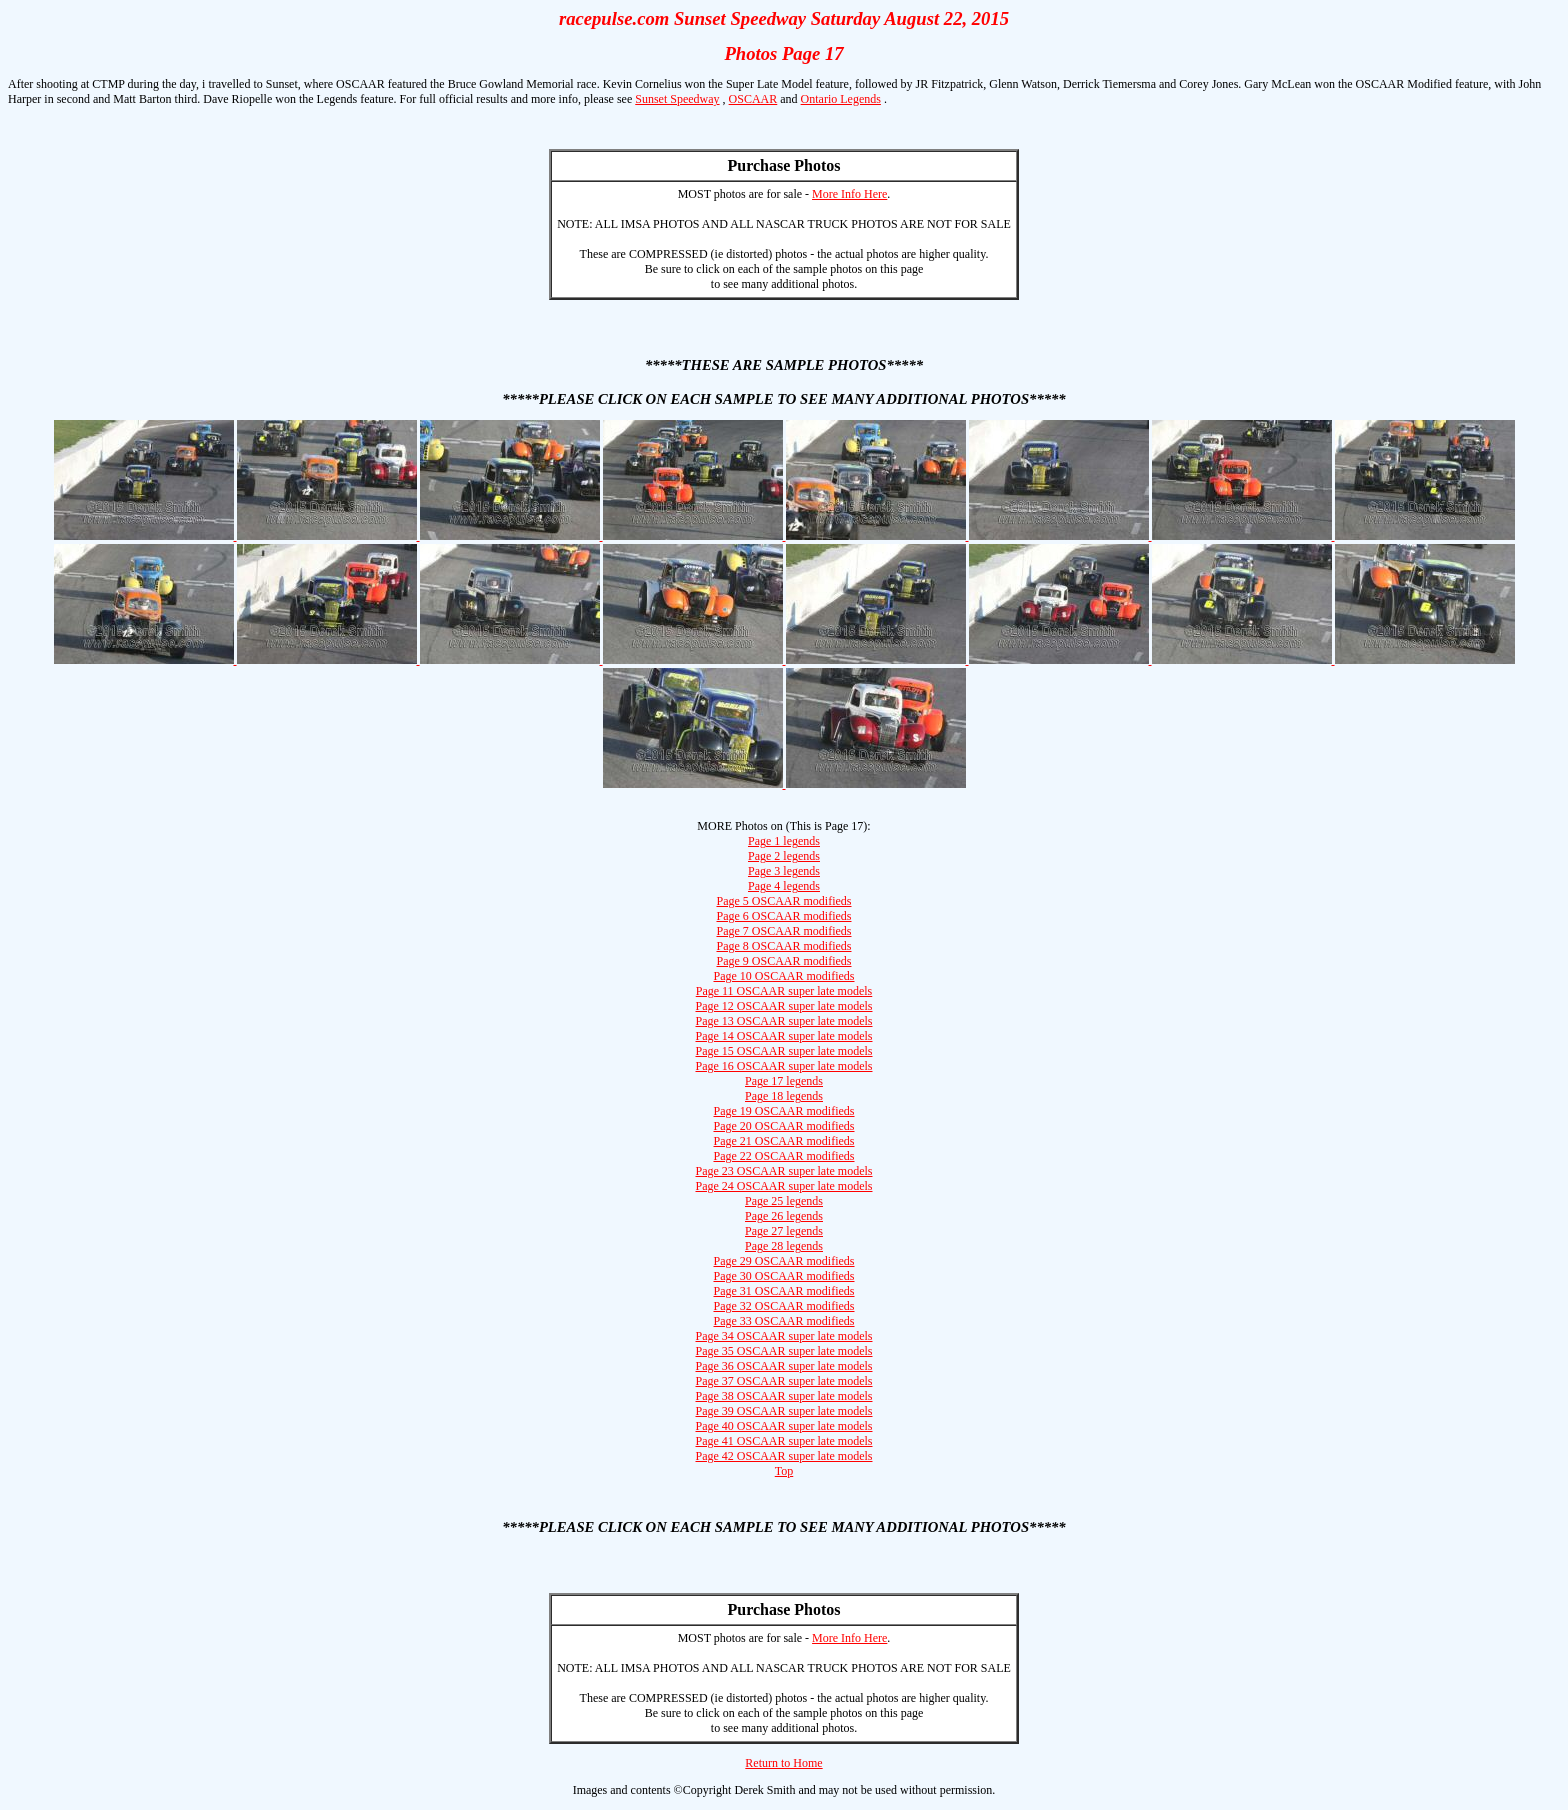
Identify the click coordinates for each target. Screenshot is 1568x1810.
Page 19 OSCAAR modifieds (784, 1111)
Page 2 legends (784, 856)
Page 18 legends (784, 1096)
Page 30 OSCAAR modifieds (784, 1276)
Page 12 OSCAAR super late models (784, 1006)
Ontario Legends (841, 99)
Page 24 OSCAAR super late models (784, 1186)
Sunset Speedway (677, 99)
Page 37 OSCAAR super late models (784, 1381)
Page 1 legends (784, 841)
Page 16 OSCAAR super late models (784, 1066)
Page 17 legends (784, 1081)
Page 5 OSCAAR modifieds (784, 901)
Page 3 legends (784, 871)
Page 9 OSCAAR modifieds (784, 961)
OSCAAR (753, 99)
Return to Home (783, 1763)
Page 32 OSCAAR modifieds (784, 1306)
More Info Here (849, 194)
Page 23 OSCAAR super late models (784, 1171)
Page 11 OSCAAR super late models (784, 991)
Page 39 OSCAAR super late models (784, 1411)
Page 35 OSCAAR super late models (784, 1351)
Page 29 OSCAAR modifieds (784, 1261)
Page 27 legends (784, 1231)
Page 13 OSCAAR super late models (784, 1021)
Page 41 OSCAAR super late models (784, 1441)
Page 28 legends (784, 1246)
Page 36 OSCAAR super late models (784, 1366)
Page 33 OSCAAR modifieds (784, 1321)
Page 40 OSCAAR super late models (784, 1426)
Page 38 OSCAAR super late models (784, 1396)
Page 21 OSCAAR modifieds (784, 1141)
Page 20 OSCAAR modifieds (784, 1126)
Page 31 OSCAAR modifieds (784, 1291)
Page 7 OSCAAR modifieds (784, 931)
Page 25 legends (784, 1201)
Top (784, 1471)
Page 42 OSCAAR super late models (784, 1456)
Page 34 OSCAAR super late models (784, 1336)
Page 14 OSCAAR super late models (784, 1036)
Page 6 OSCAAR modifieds (784, 916)
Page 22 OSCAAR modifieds (784, 1156)
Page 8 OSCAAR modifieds (784, 946)
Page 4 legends (784, 886)
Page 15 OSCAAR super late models (784, 1051)
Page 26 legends (784, 1216)
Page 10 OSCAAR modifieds (784, 976)
